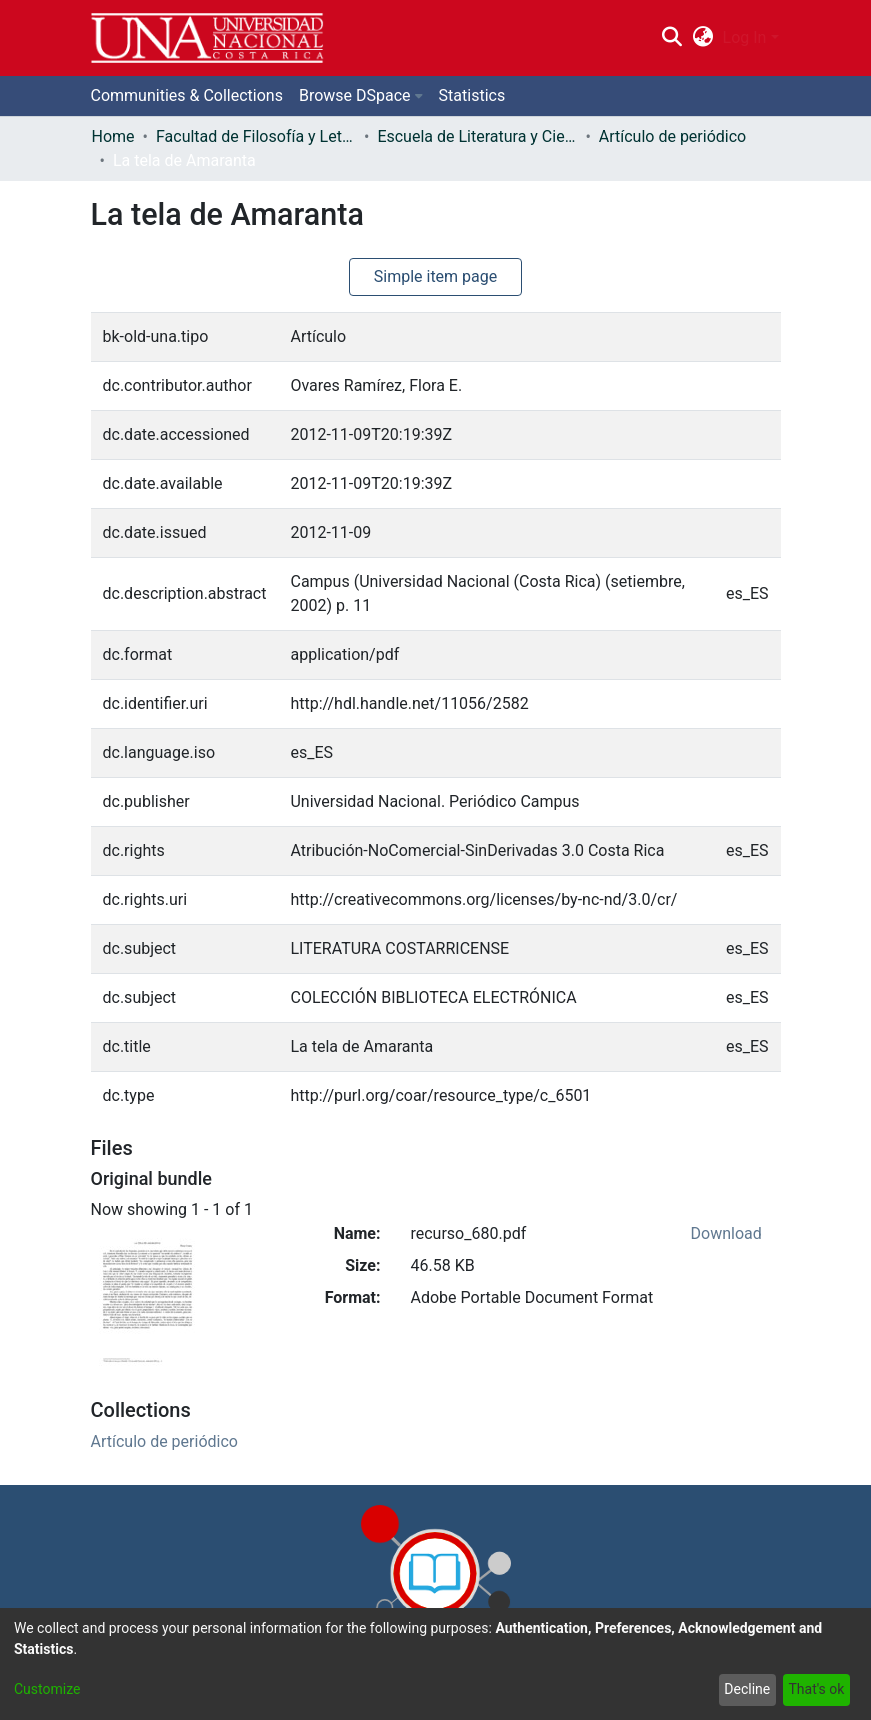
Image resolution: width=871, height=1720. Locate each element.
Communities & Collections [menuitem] (187, 95)
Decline (747, 1689)
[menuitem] (702, 38)
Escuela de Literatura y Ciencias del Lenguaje (477, 136)
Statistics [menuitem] (472, 95)
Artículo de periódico (672, 136)
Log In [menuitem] (745, 37)
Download (726, 1233)
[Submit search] (672, 38)
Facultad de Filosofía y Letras (256, 136)
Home (113, 136)
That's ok (816, 1689)
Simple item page (436, 276)
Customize (47, 1689)
